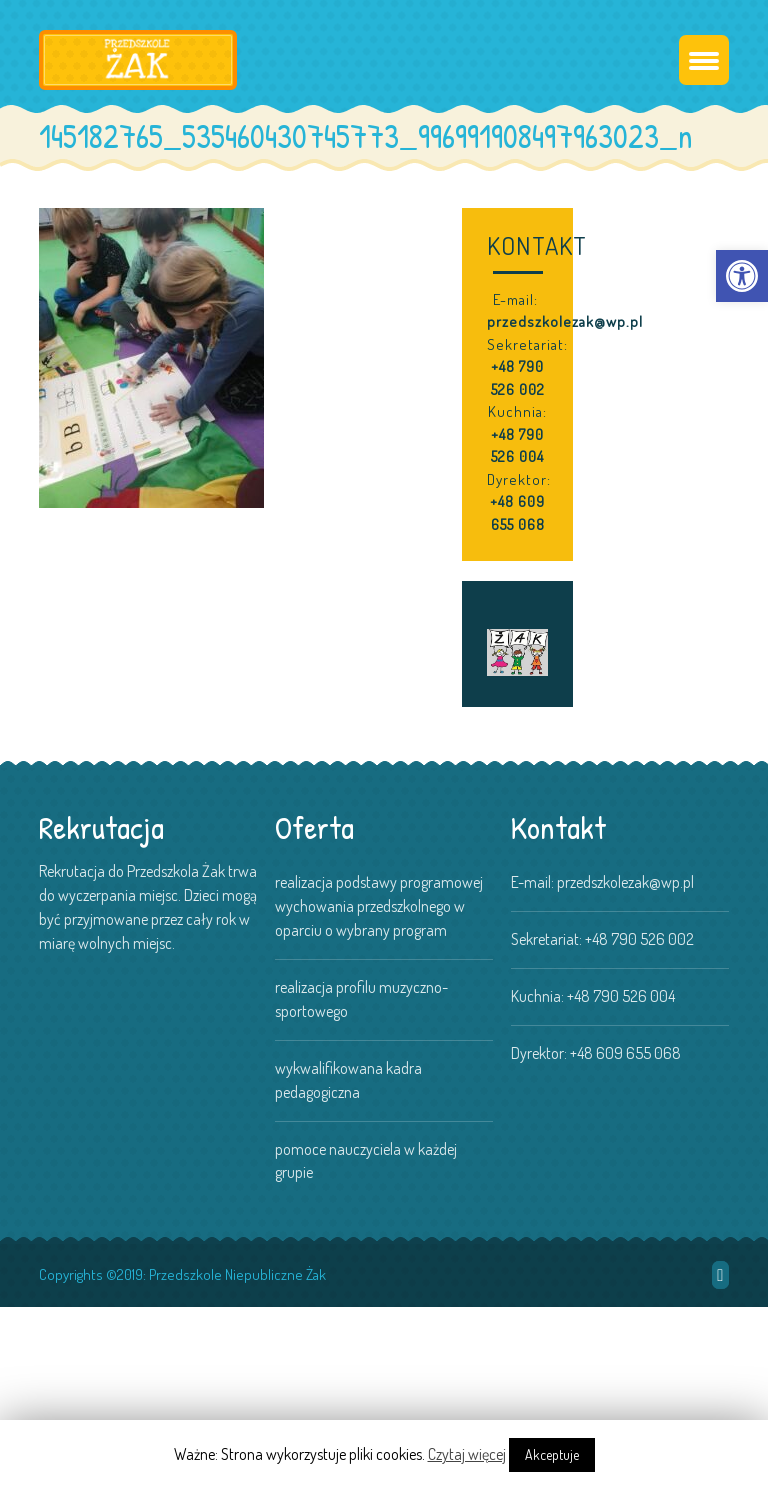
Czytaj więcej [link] (467, 1454)
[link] (742, 276)
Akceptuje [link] (552, 1454)
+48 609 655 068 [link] (517, 513)
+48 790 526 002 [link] (518, 378)
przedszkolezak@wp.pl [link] (565, 321)
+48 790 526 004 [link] (517, 446)
